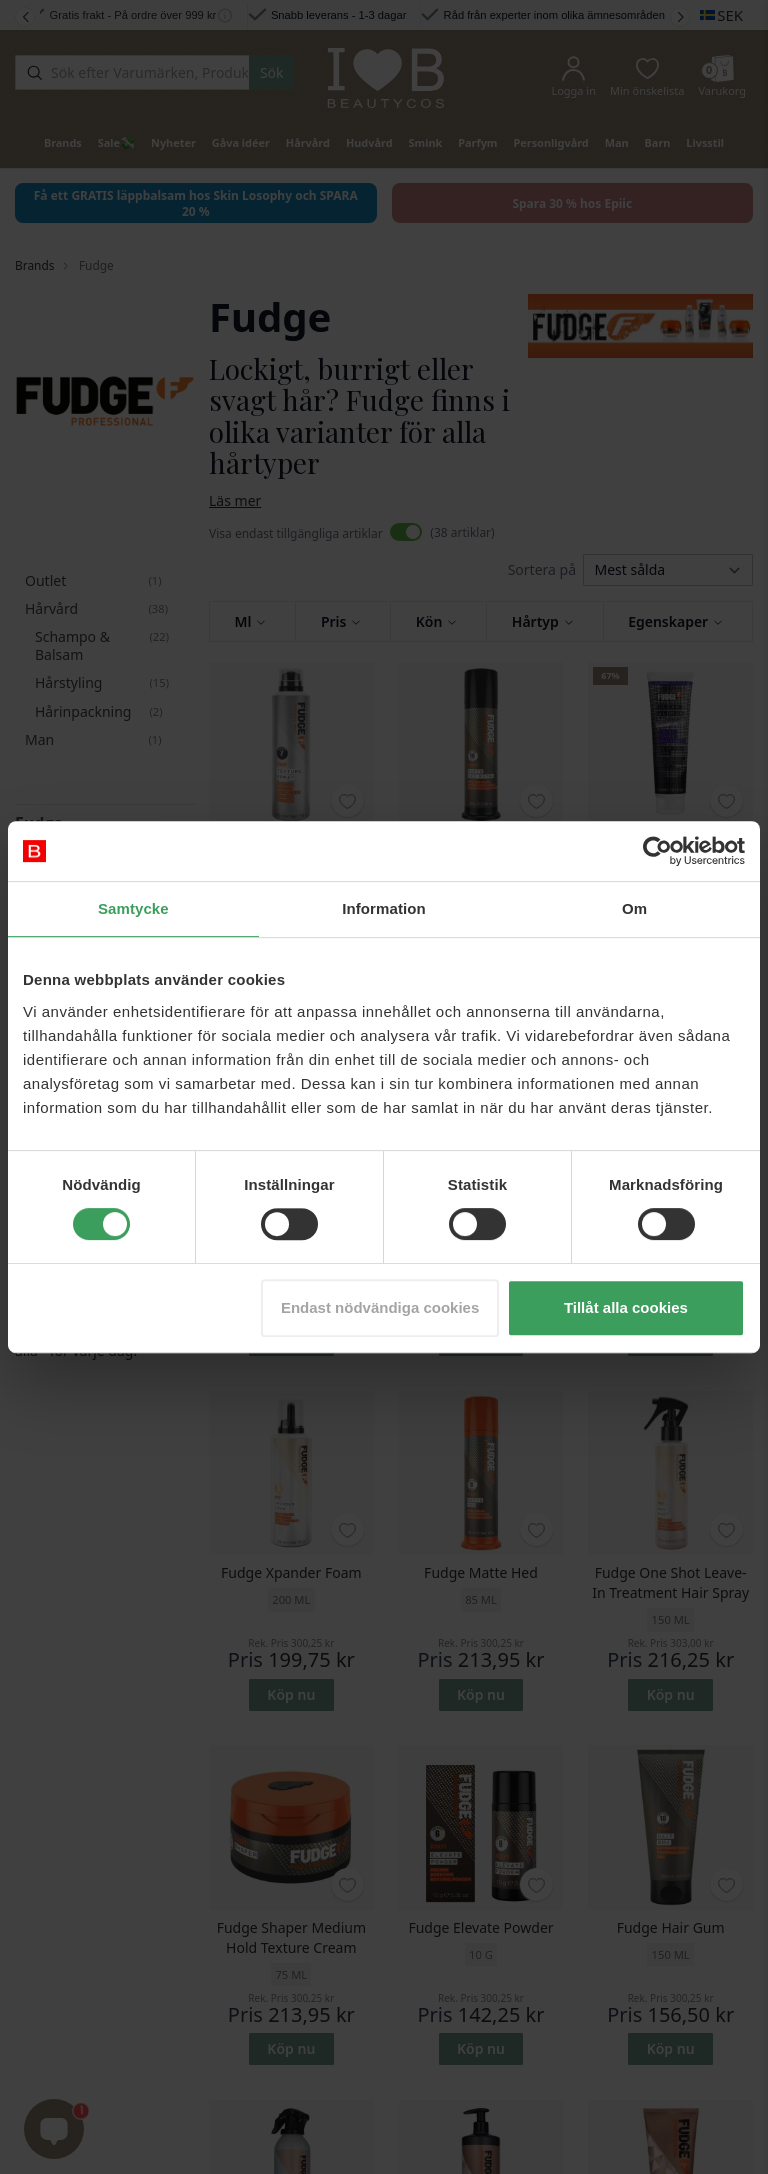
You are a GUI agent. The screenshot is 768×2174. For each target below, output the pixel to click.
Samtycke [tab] (133, 908)
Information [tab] (384, 908)
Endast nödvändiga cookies (380, 1307)
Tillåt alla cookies (626, 1307)
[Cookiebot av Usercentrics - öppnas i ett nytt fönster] (657, 851)
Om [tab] (634, 908)
